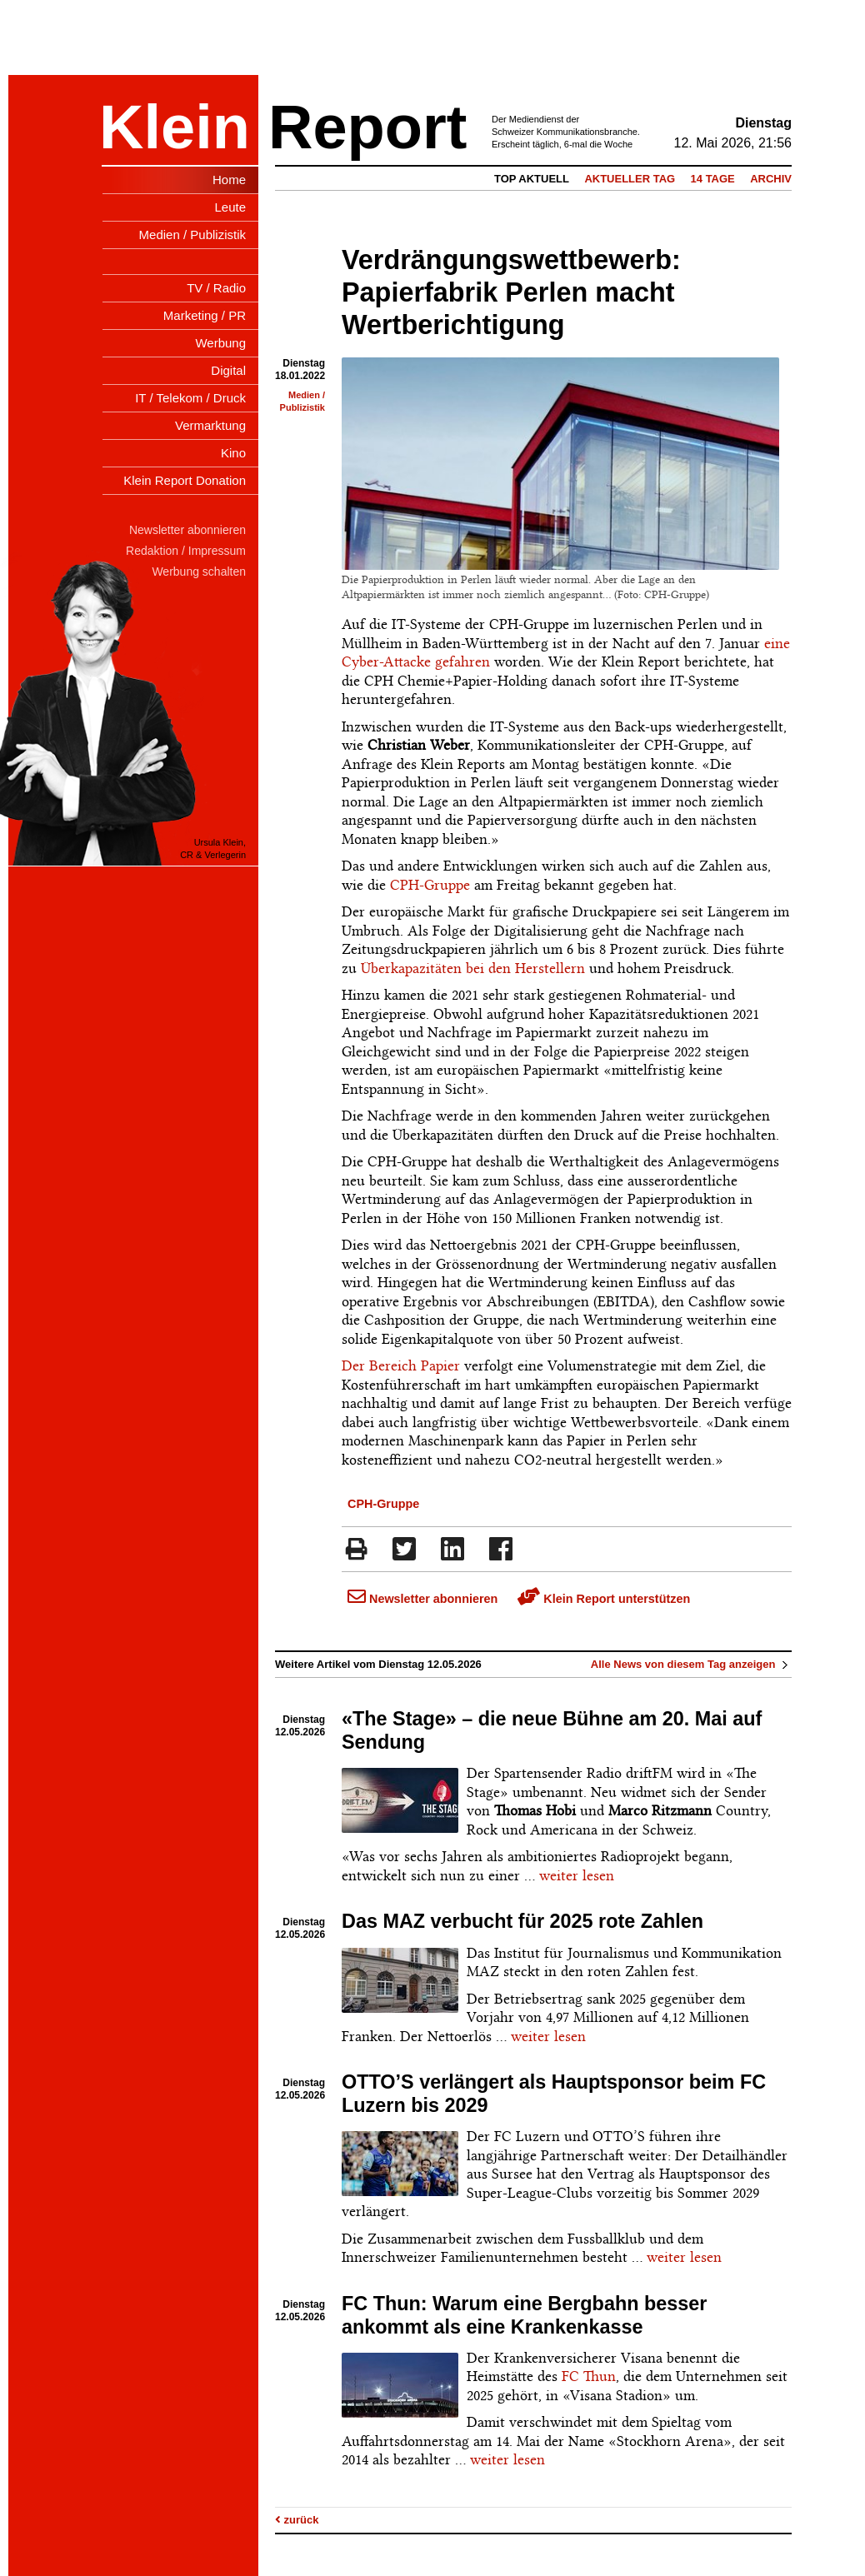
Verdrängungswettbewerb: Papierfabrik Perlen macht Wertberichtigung (511, 292)
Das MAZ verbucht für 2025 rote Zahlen (522, 1921)
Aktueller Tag (629, 178)
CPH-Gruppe (430, 884)
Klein (174, 127)
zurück (297, 2520)
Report (367, 127)
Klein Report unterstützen (604, 1598)
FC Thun (589, 2376)
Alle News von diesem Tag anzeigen (691, 1664)
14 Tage (713, 178)
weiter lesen (576, 1875)
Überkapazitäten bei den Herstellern (473, 968)
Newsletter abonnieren (423, 1598)
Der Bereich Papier (401, 1365)
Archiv (771, 178)
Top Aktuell (531, 178)
